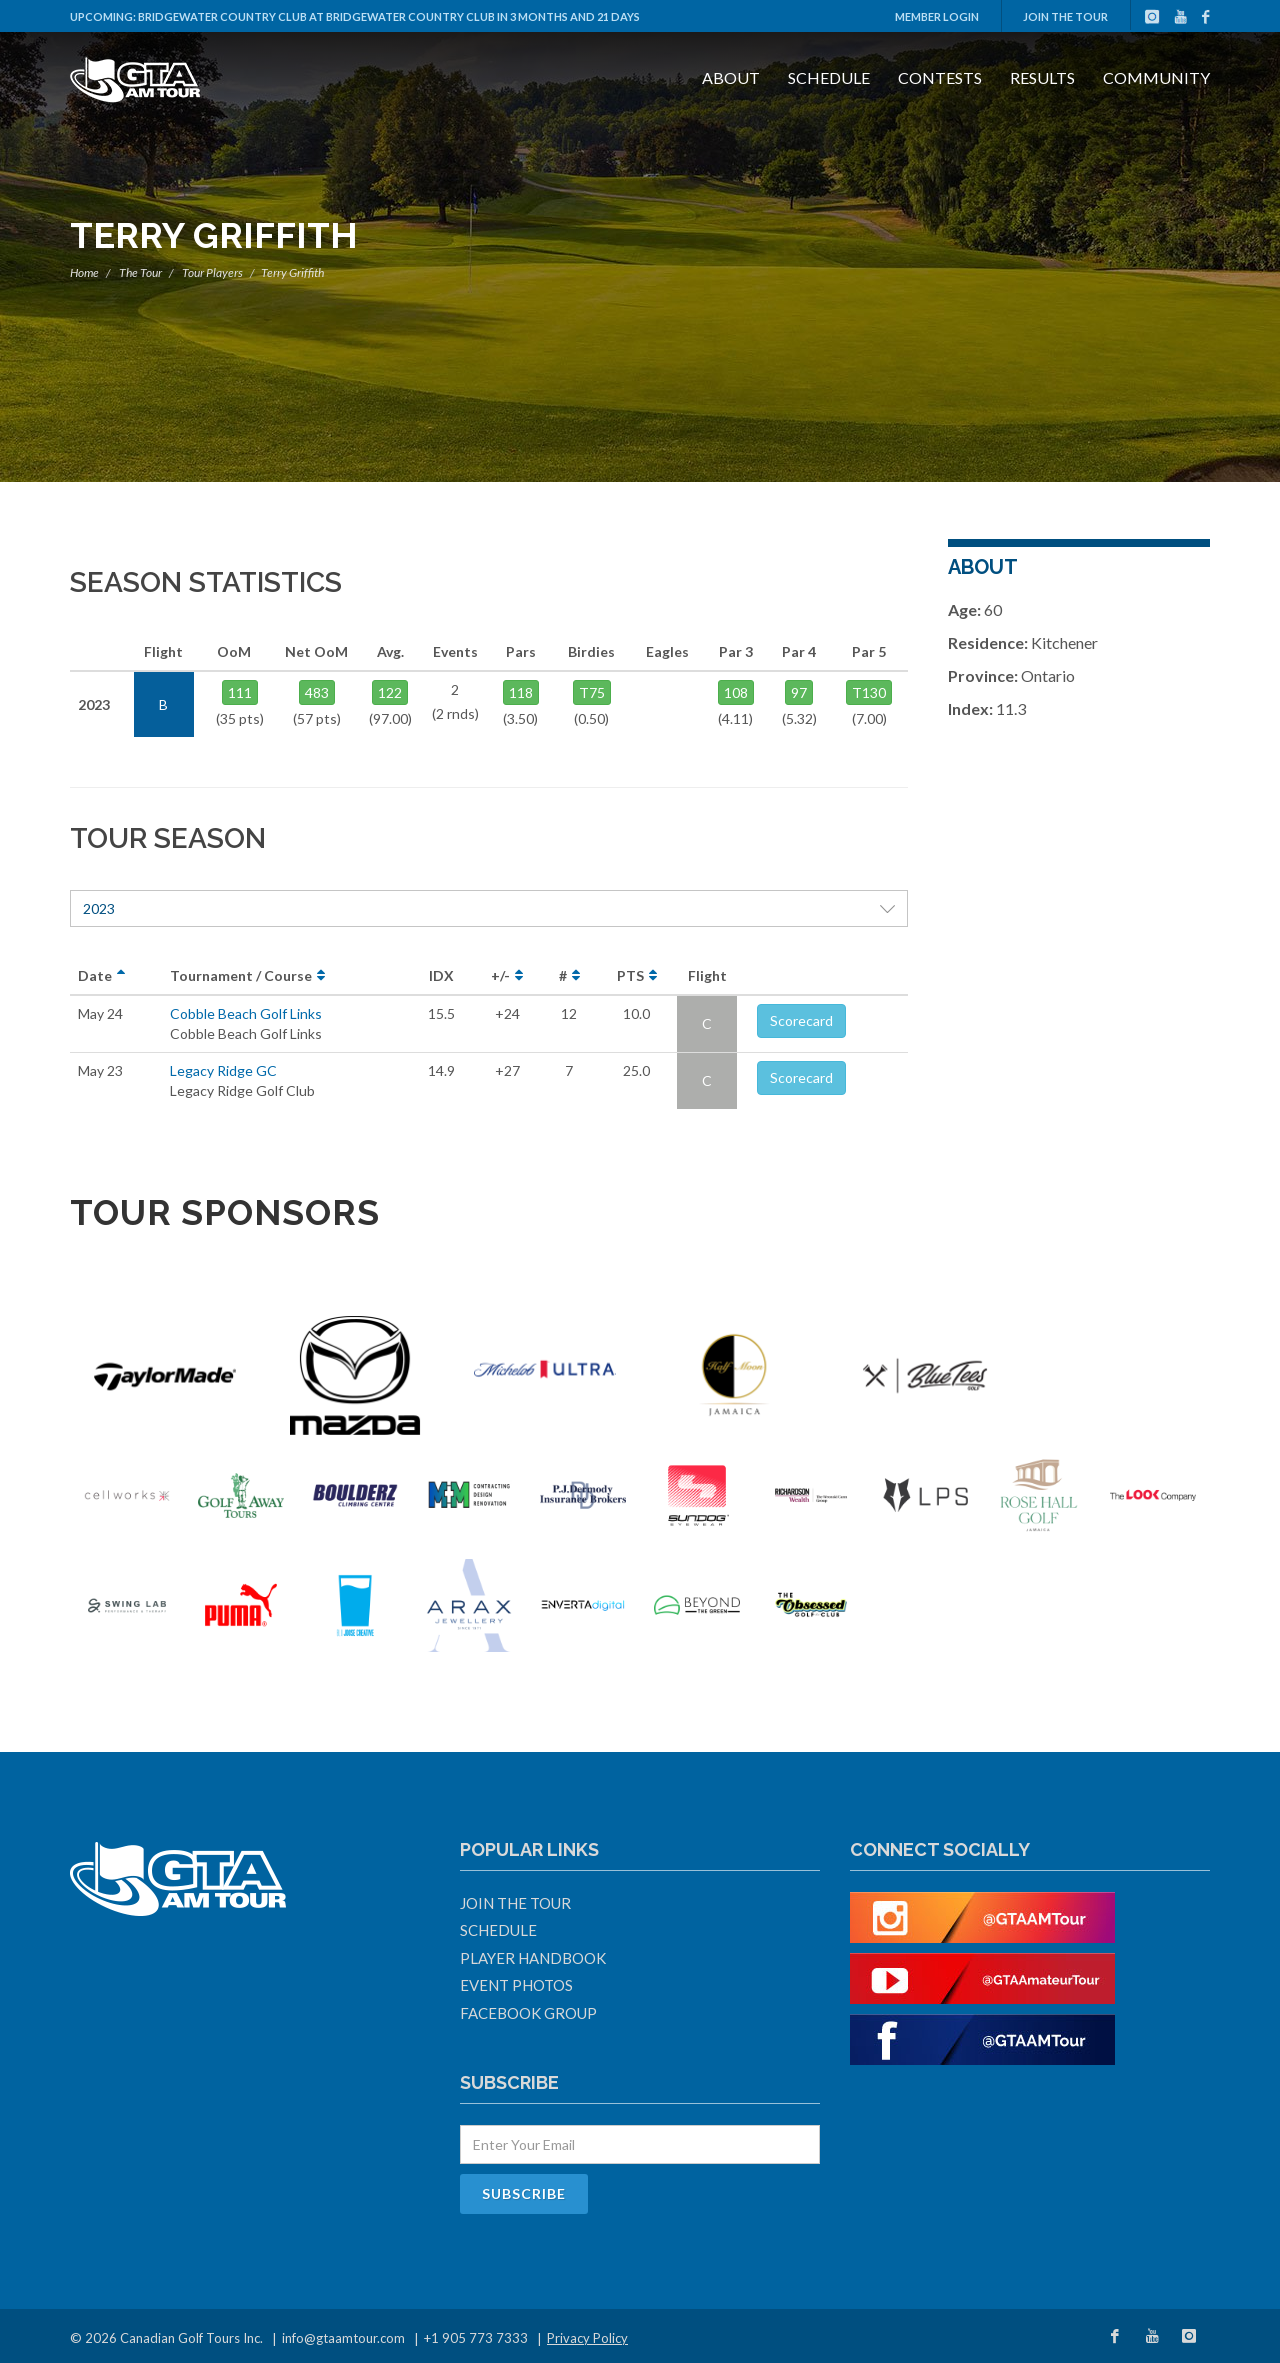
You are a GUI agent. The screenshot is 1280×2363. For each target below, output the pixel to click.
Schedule (829, 77)
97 (799, 692)
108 (736, 692)
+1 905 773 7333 (476, 2338)
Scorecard (801, 1020)
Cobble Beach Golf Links (246, 1013)
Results (1042, 77)
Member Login (937, 16)
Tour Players (212, 272)
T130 (869, 692)
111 (240, 692)
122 (390, 692)
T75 (592, 692)
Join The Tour (1065, 16)
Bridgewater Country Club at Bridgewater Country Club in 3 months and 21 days (389, 16)
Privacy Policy (587, 2338)
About (731, 77)
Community (1156, 77)
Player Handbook (533, 1958)
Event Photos (516, 1985)
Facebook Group (528, 2013)
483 (317, 692)
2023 (489, 908)
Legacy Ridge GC (223, 1070)
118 (521, 692)
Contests (940, 77)
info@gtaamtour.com (343, 2338)
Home (84, 272)
